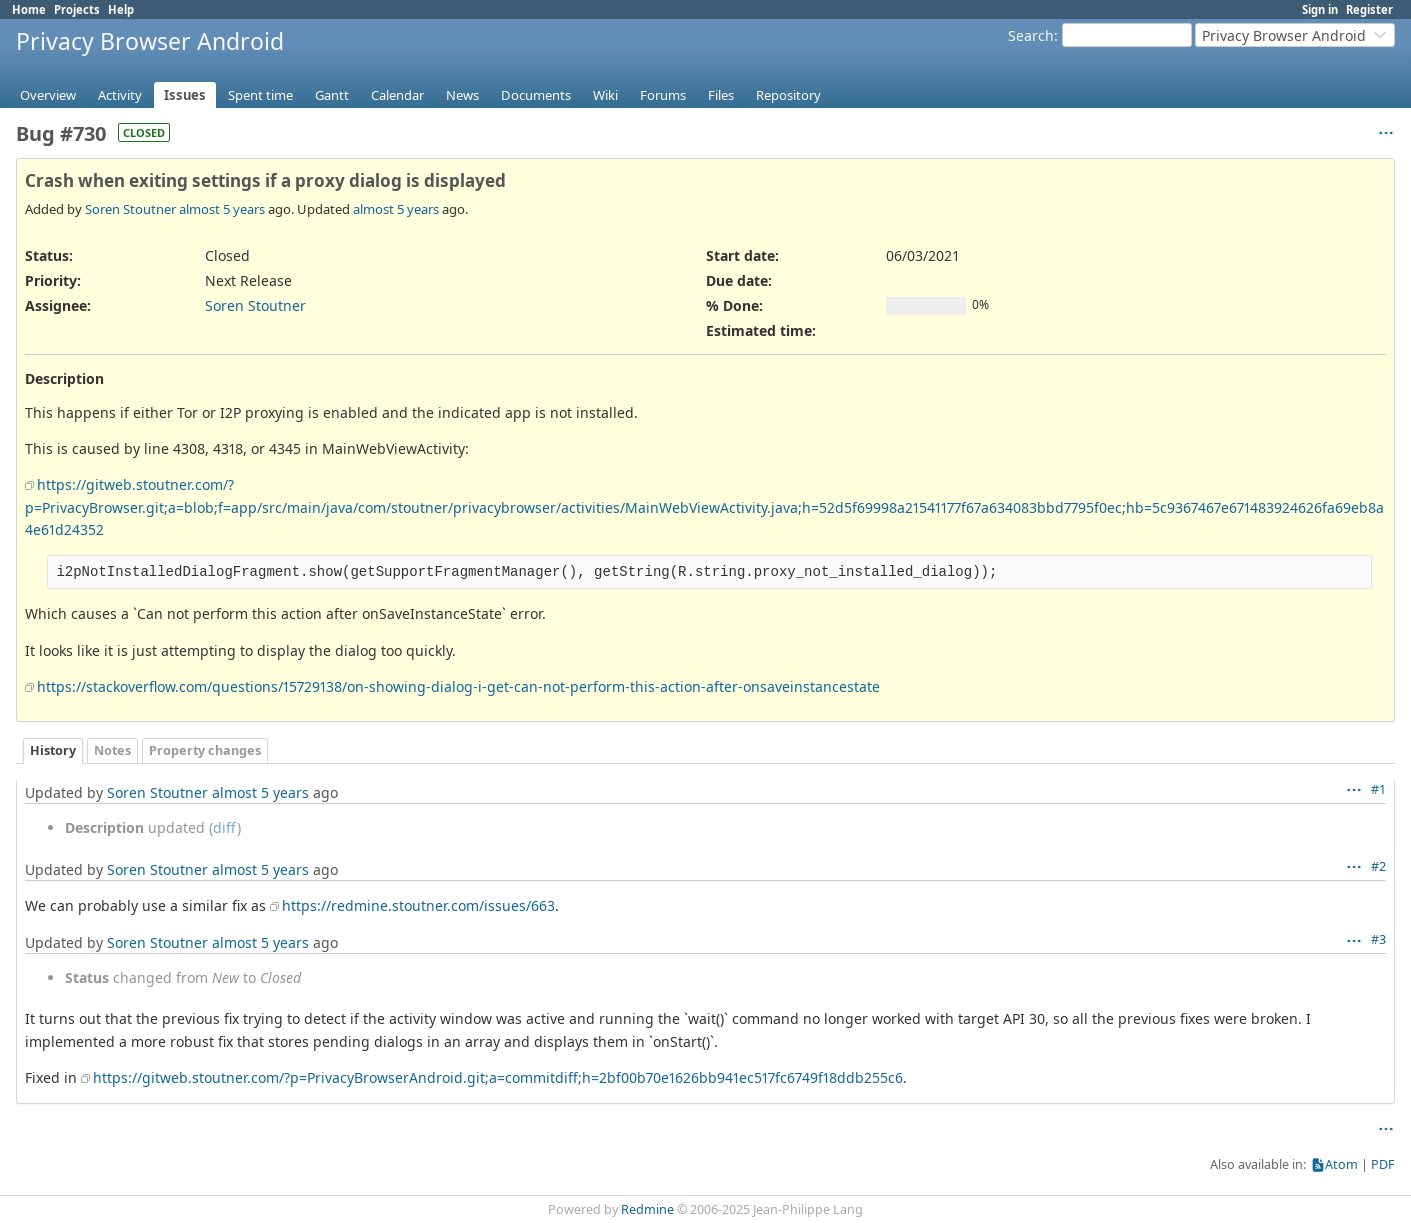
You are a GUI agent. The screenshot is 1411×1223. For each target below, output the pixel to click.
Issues (185, 95)
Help (121, 9)
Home (29, 9)
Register (1369, 9)
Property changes (205, 750)
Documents (536, 95)
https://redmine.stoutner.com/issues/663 (418, 905)
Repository (788, 95)
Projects (77, 9)
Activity (120, 95)
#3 (1378, 939)
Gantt (332, 95)
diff (225, 827)
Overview (48, 95)
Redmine (647, 1209)
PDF (1383, 1164)
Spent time (260, 95)
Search (1031, 35)
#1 (1378, 789)
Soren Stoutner (130, 209)
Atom (1341, 1164)
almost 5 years (222, 209)
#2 (1378, 866)
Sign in (1320, 9)
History (53, 750)
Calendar (397, 95)
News (462, 95)
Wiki (605, 95)
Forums (663, 95)
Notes (112, 750)
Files (721, 95)
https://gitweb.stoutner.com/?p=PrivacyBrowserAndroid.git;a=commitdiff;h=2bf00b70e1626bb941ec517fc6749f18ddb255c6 (498, 1077)
